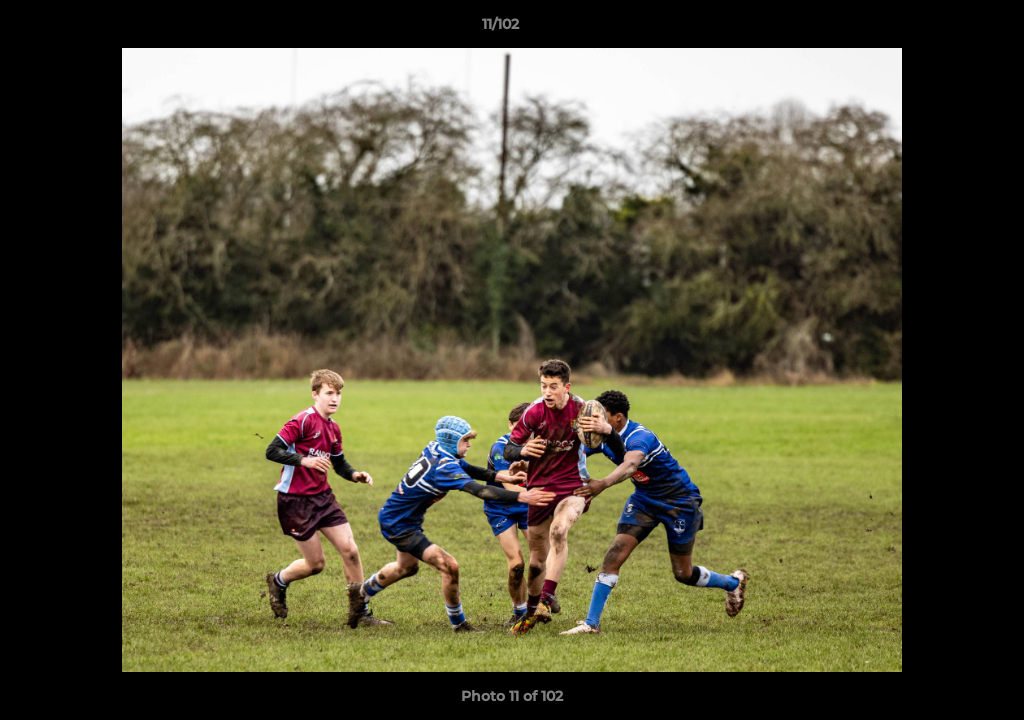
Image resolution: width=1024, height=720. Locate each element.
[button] (940, 29)
